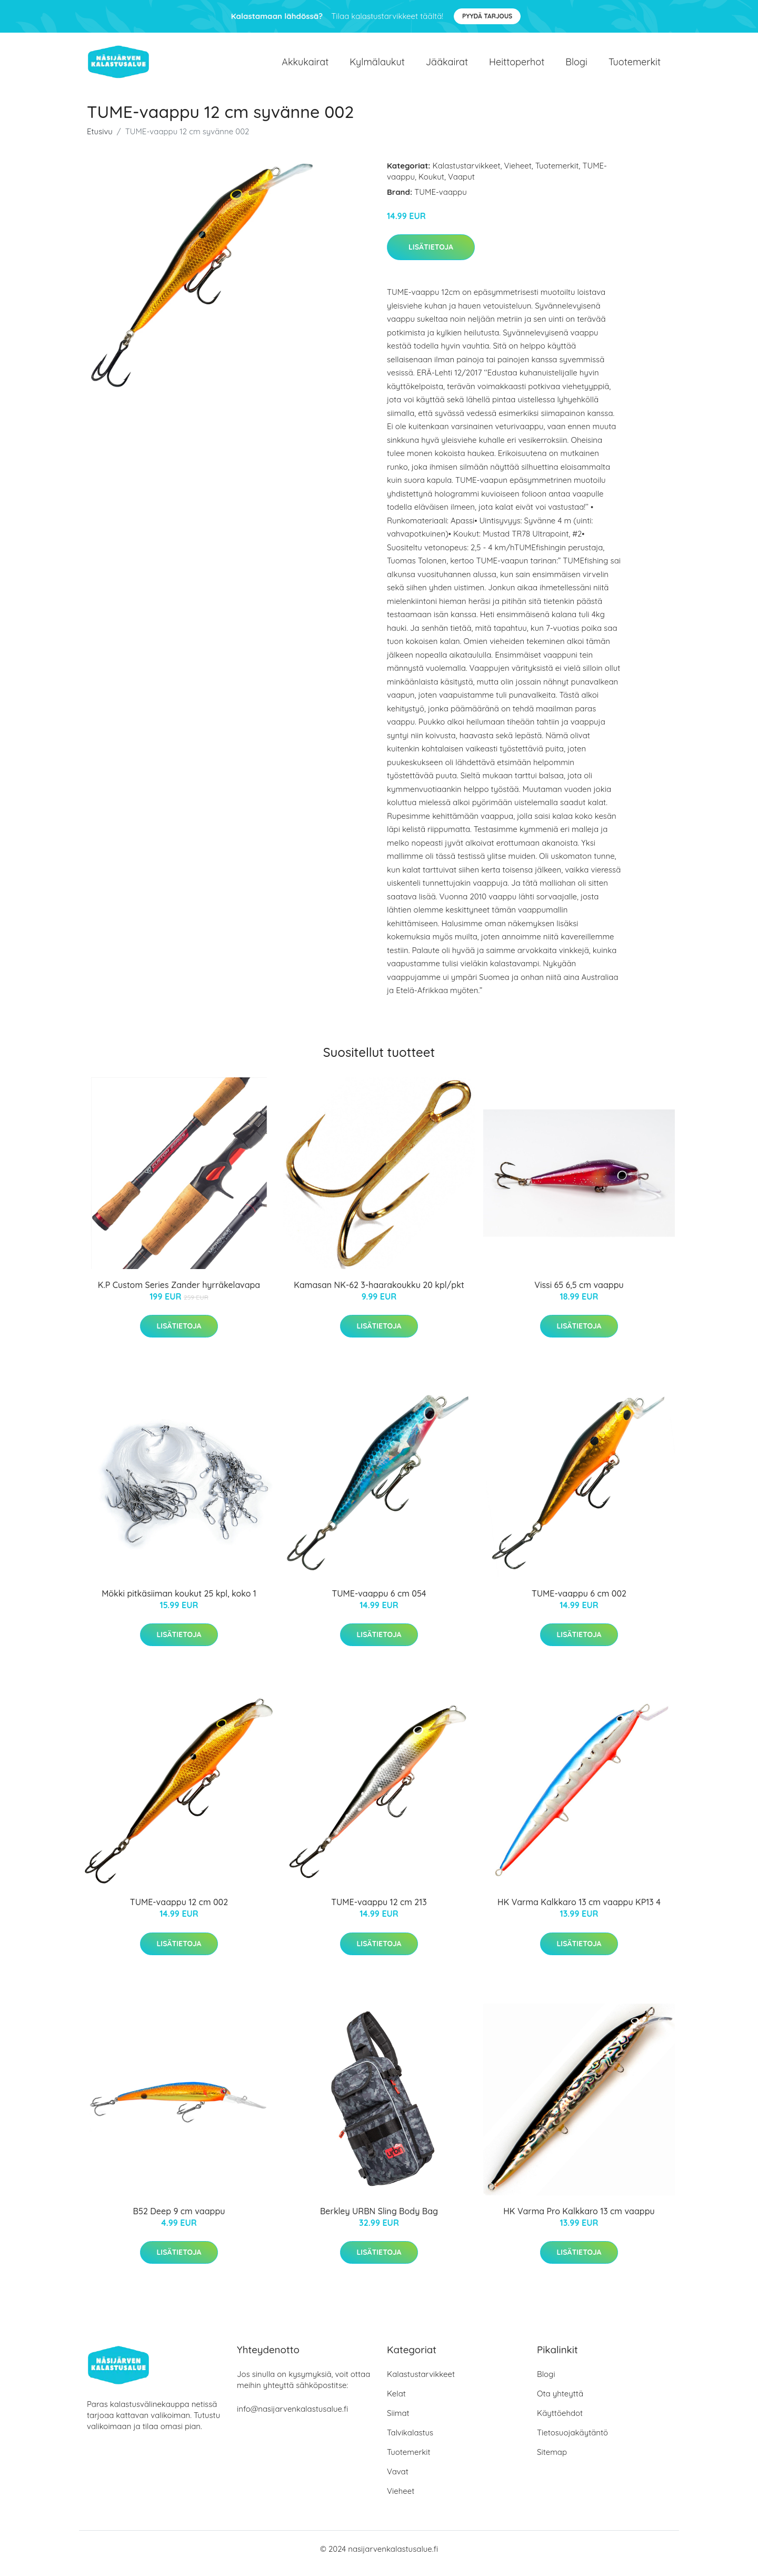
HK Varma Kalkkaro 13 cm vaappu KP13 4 (579, 1911)
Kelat (396, 2402)
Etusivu (100, 140)
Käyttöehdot (560, 2422)
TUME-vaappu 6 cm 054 (379, 1602)
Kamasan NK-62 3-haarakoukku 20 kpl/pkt (379, 1294)
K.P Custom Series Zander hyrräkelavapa (179, 1294)
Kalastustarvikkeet (467, 175)
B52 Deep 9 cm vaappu (179, 2220)
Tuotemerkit (635, 66)
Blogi (576, 66)
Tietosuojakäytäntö (572, 2441)
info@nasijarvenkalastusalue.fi (292, 2418)
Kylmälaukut (377, 66)
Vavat (397, 2480)
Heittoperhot (516, 66)
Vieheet (518, 175)
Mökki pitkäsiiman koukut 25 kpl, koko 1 (179, 1602)
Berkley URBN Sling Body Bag (379, 2220)
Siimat (398, 2422)
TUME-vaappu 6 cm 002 (579, 1602)
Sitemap (552, 2461)
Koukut (431, 186)
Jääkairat (447, 66)
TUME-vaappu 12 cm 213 (379, 1911)
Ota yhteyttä (560, 2402)
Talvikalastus (410, 2441)
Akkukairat (305, 66)
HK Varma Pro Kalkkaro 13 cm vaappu (578, 2220)
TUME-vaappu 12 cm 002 (179, 1911)
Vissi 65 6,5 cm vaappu (578, 1294)
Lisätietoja (430, 256)
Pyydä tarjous (487, 16)
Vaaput (461, 186)
